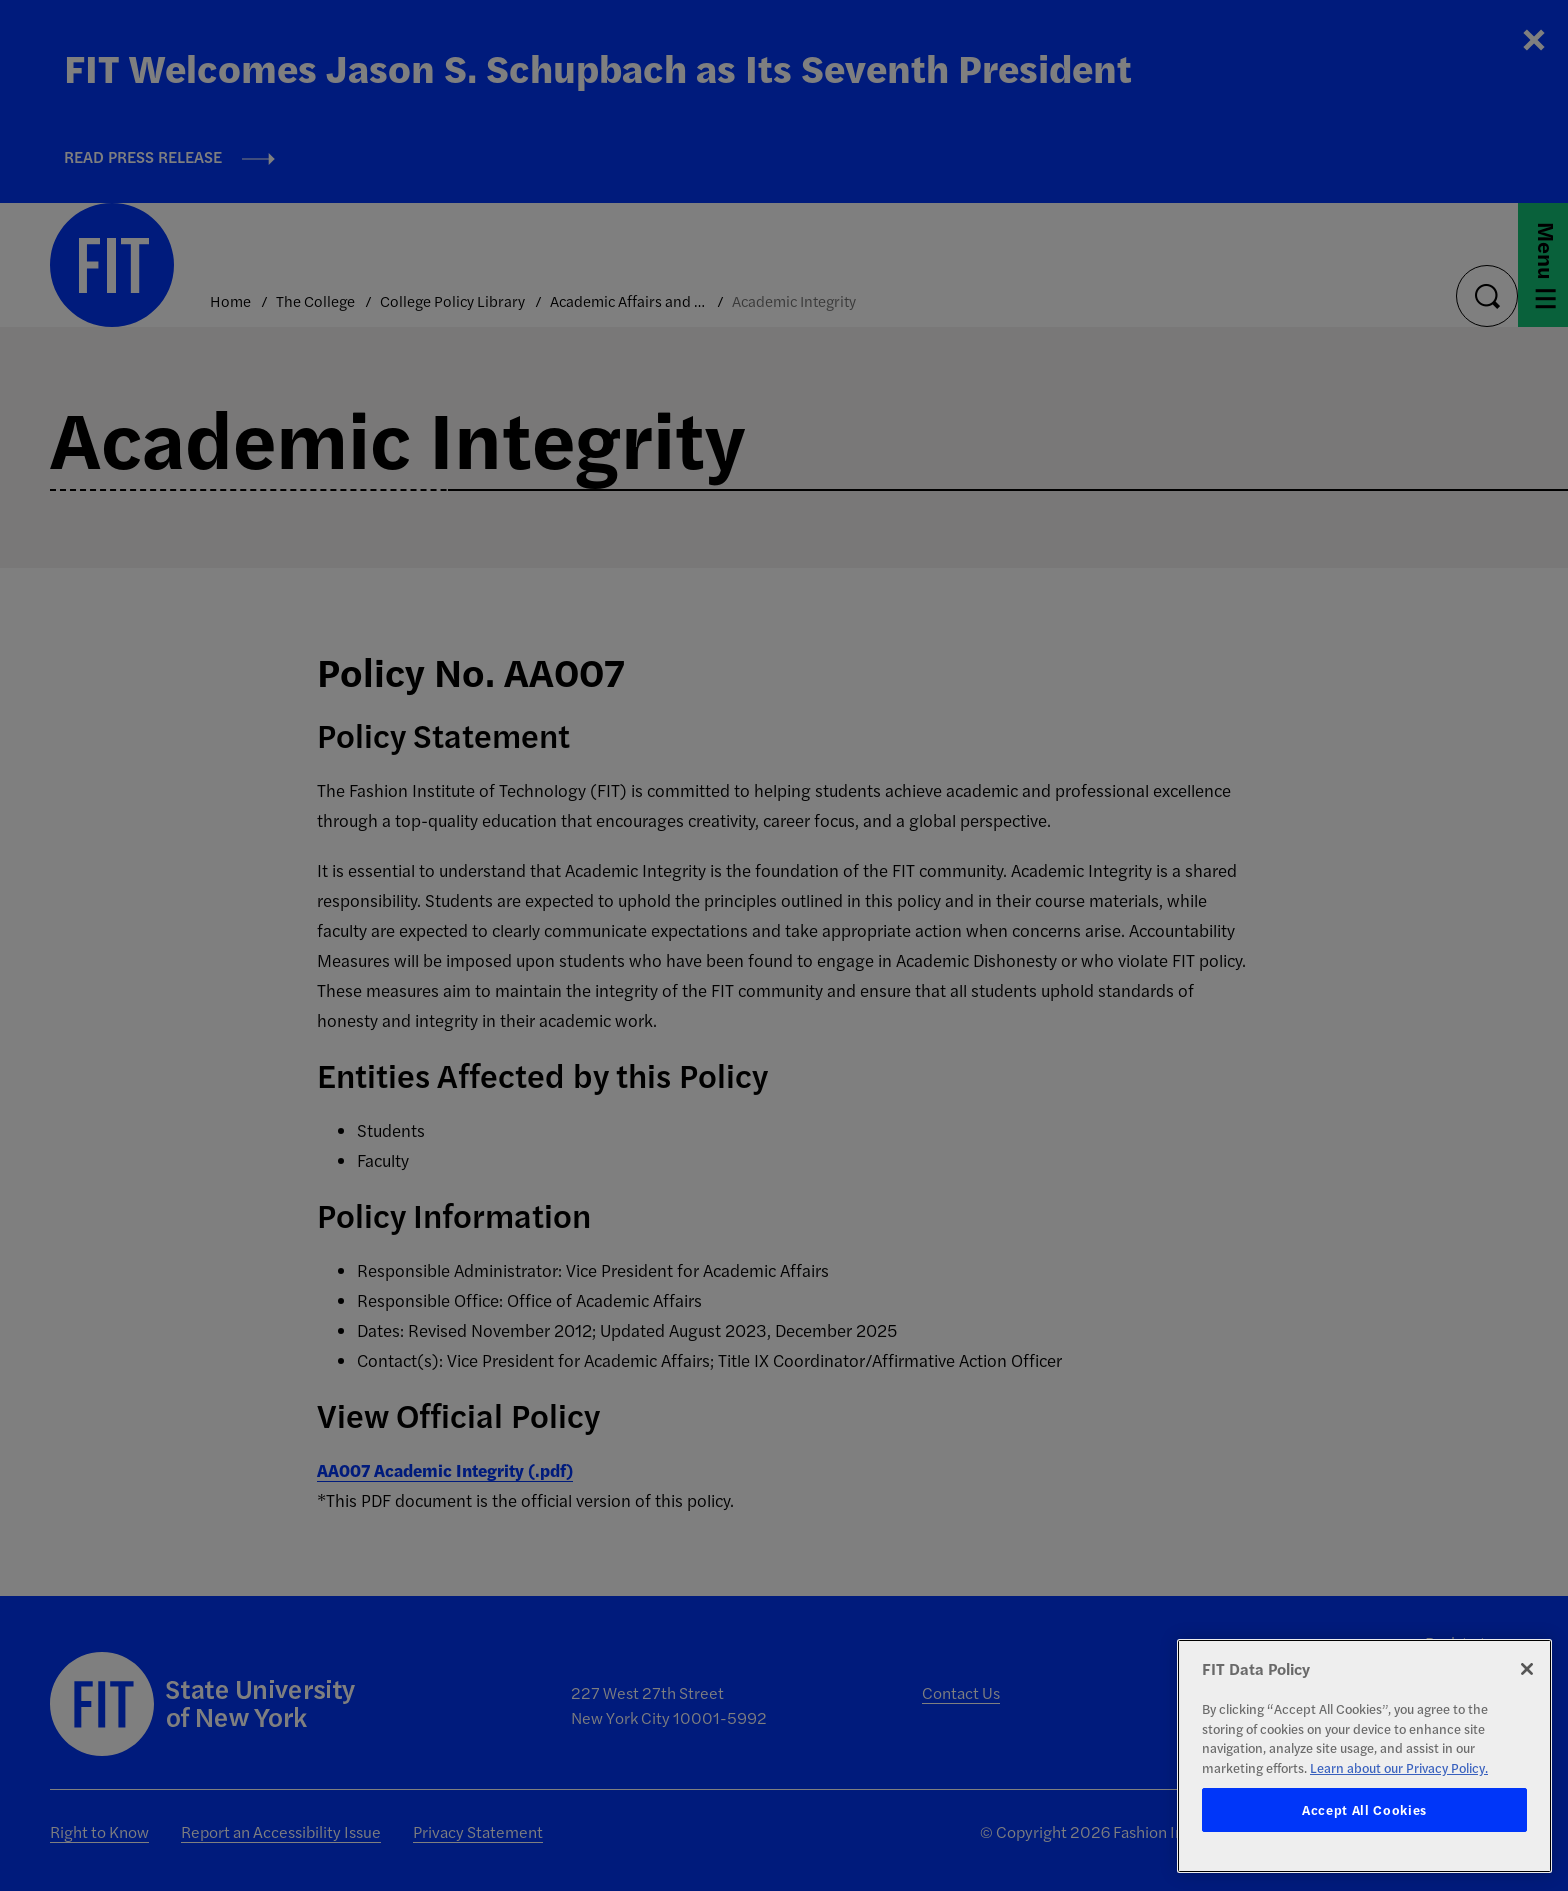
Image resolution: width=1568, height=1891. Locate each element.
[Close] (1527, 1669)
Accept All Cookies (1364, 1809)
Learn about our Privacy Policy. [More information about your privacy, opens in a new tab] (1399, 1767)
